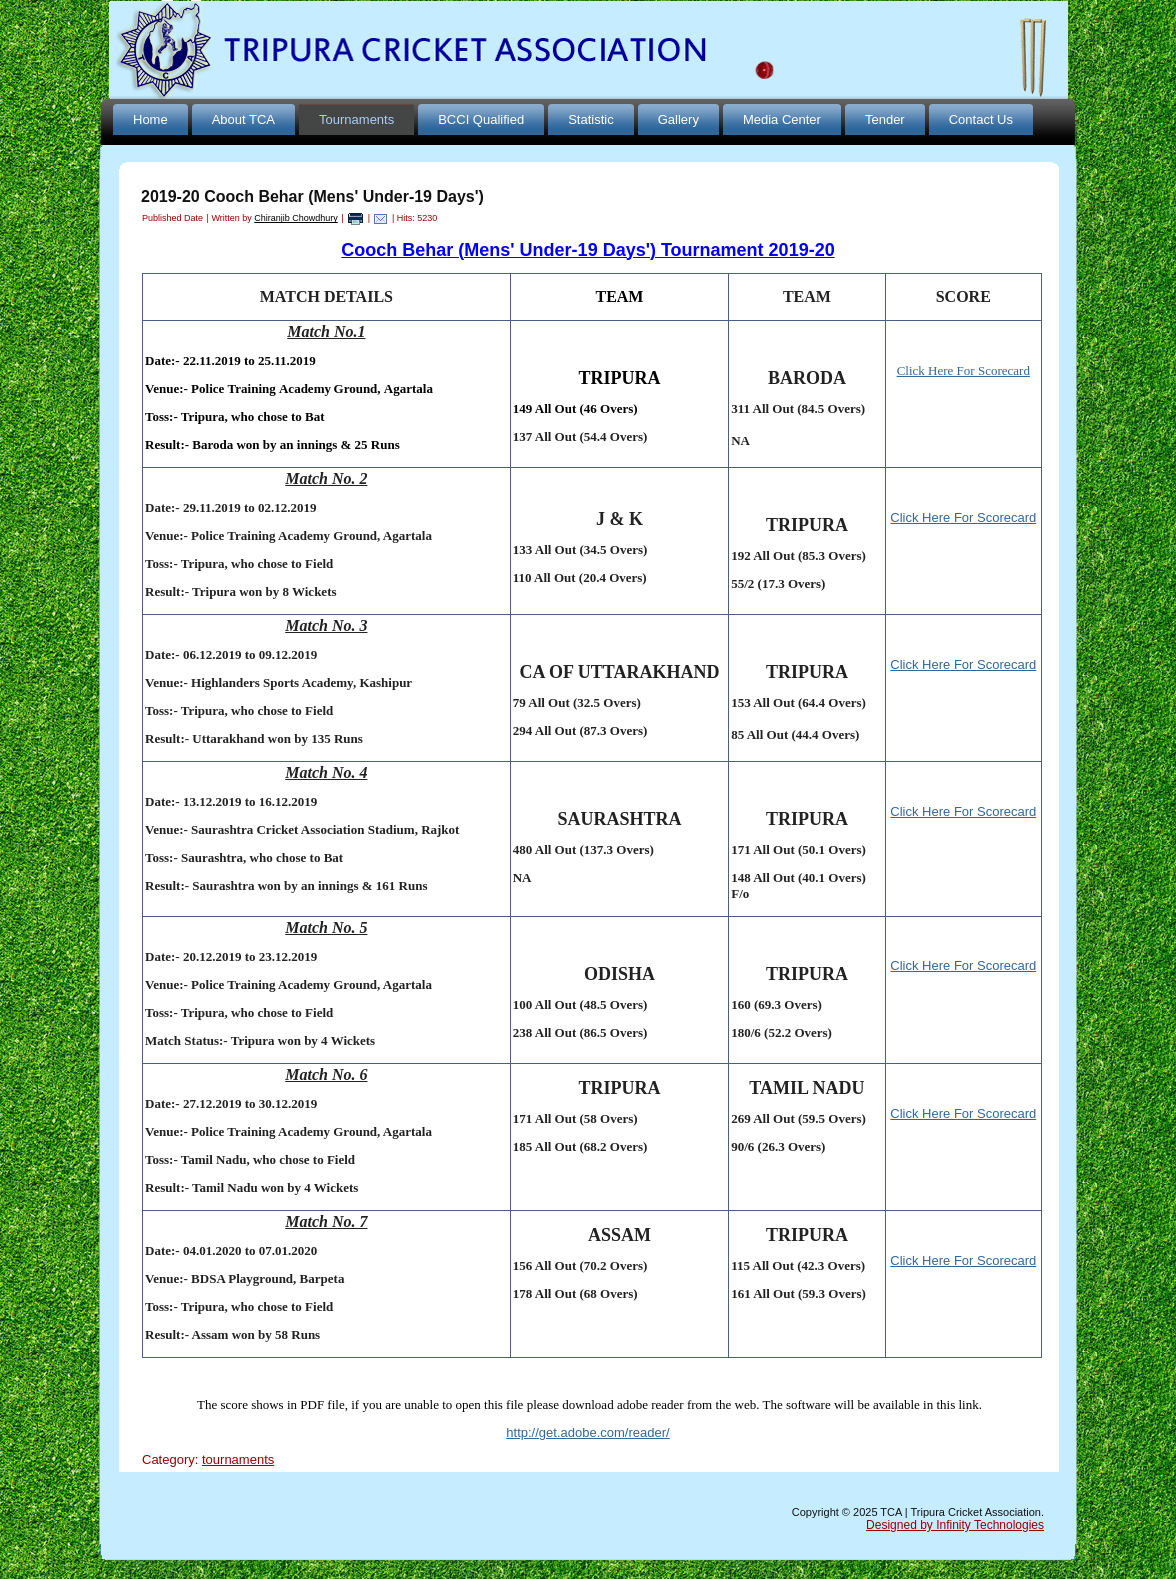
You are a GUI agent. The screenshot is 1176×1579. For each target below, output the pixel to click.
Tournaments (356, 119)
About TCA (243, 119)
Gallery (678, 119)
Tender (885, 119)
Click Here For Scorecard (963, 517)
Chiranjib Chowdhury (296, 218)
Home (150, 119)
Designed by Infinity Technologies (955, 1525)
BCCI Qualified (481, 119)
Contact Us (981, 119)
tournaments (238, 1459)
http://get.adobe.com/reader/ (587, 1432)
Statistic (591, 119)
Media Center (782, 119)
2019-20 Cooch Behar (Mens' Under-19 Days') (312, 196)
